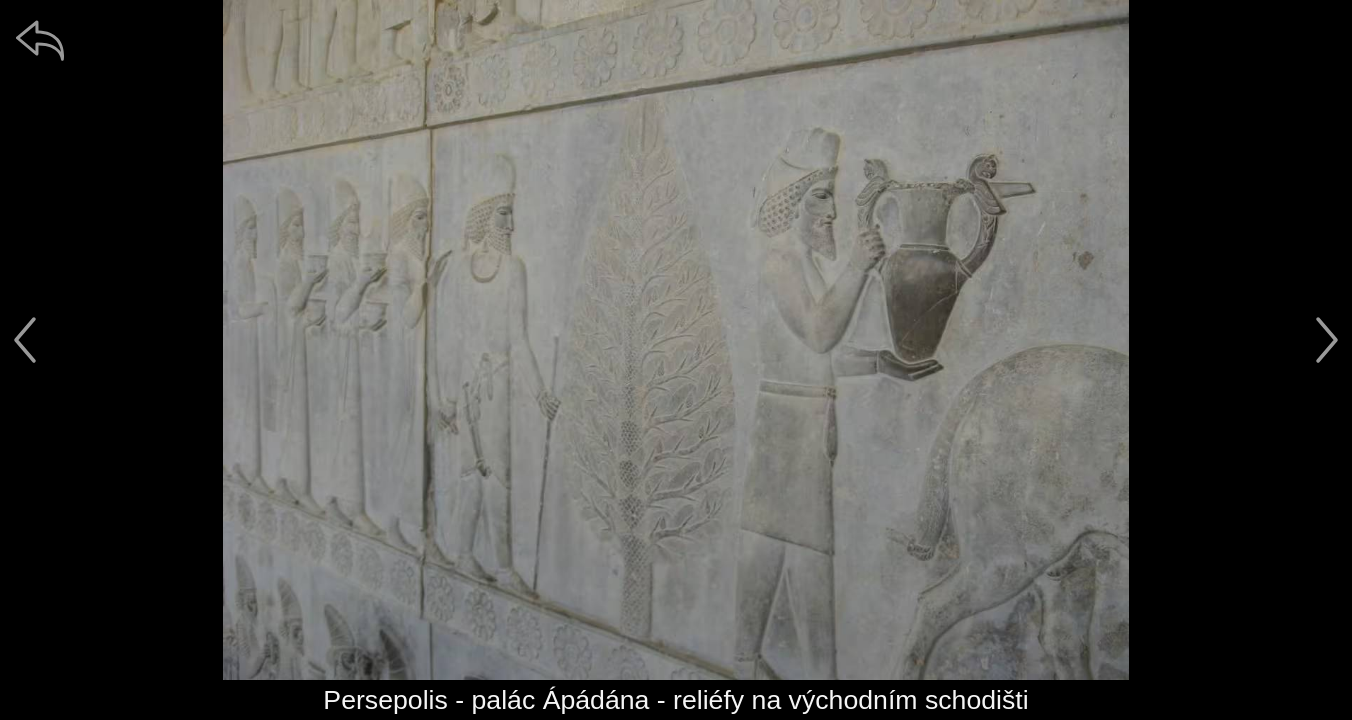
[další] (1327, 340)
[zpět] (40, 40)
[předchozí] (25, 340)
